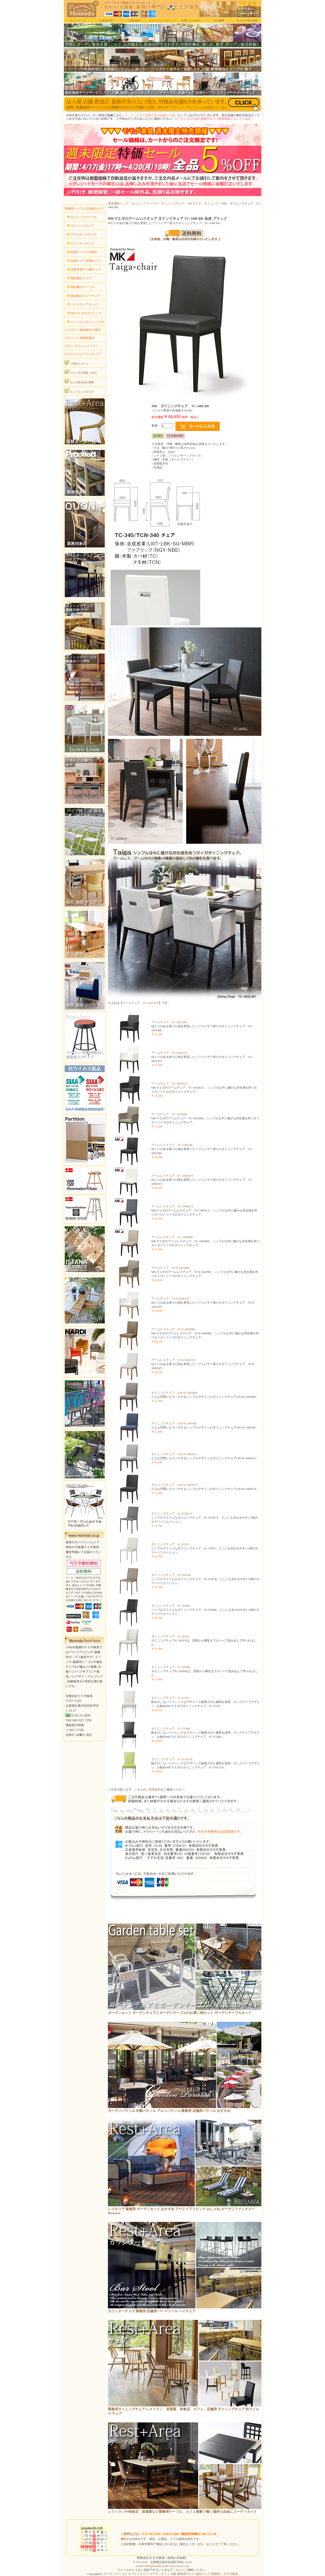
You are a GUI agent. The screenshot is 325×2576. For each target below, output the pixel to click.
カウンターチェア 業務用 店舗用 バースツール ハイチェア (152, 2311)
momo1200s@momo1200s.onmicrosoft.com (162, 2566)
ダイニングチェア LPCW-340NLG (174, 1454)
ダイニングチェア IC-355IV (170, 1544)
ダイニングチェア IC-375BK (170, 1728)
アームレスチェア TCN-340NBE (173, 1329)
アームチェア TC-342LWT (141, 1003)
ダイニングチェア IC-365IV (170, 1636)
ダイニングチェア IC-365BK (170, 1667)
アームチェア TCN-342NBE (170, 1267)
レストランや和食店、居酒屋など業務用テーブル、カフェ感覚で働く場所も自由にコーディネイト (182, 2511)
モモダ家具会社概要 (79, 381)
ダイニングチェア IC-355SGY (171, 1513)
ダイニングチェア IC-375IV (170, 1697)
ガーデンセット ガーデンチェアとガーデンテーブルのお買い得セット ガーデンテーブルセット (180, 2013)
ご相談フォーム (77, 362)
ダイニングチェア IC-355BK (170, 1605)
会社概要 (219, 20)
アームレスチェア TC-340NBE (172, 1237)
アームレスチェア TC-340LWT (172, 1175)
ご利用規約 (134, 20)
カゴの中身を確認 (247, 20)
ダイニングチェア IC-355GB (170, 1575)
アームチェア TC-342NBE (169, 1114)
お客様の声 (106, 20)
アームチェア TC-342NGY (169, 1083)
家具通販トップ (118, 203)
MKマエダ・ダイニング (203, 203)
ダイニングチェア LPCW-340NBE (174, 1392)
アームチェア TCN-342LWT (170, 1298)
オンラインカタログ (79, 390)
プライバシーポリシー (162, 20)
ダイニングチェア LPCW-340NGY (174, 1485)
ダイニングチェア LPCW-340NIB (174, 1423)
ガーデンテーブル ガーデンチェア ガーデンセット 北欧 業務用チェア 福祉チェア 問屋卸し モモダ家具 (171, 2574)
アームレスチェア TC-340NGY (172, 1206)
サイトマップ (78, 20)
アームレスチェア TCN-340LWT (173, 1360)
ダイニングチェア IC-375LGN (171, 1759)
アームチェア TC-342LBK (169, 1022)
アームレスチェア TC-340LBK (172, 1145)
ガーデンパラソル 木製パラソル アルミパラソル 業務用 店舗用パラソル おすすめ (169, 2111)
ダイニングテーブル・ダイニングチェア (158, 203)
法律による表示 (190, 20)
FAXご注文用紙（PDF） (82, 371)
